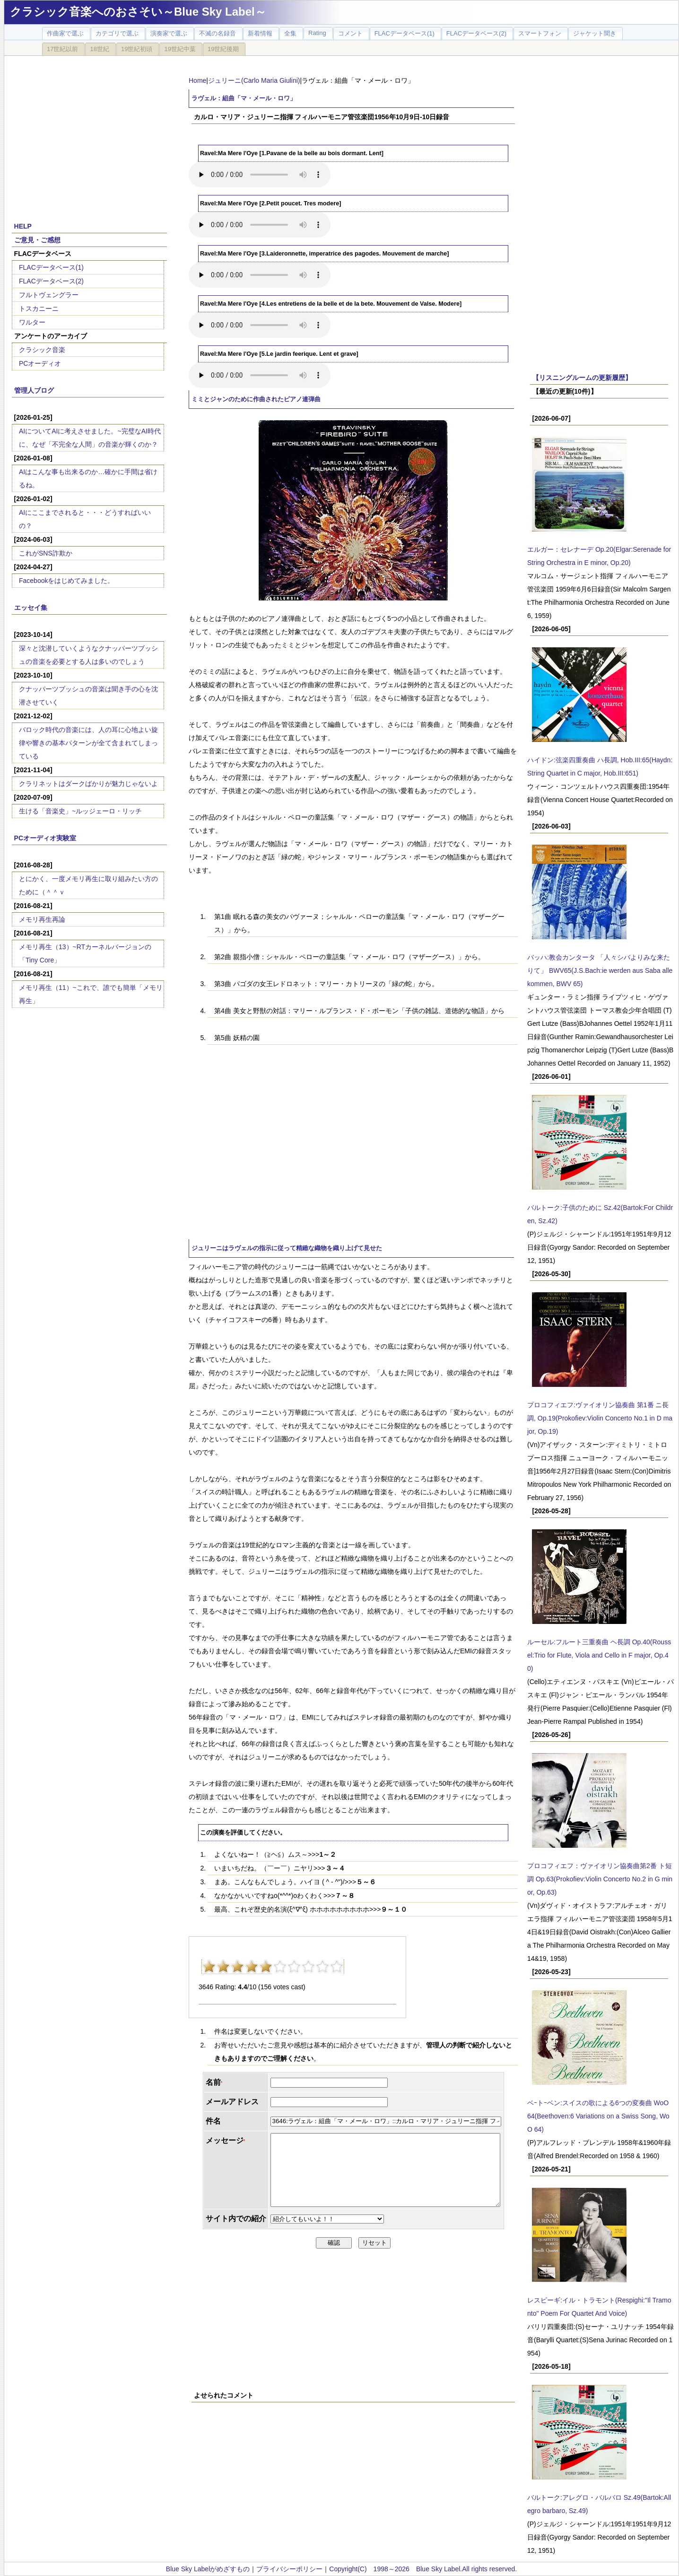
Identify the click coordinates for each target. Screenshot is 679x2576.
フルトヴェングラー (48, 295)
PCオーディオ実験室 (45, 838)
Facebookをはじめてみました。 (66, 580)
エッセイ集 (30, 607)
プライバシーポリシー (289, 2569)
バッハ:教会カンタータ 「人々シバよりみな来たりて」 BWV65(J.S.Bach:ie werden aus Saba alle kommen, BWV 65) (599, 970)
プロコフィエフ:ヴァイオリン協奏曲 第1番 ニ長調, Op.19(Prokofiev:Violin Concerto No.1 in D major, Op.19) (599, 1418)
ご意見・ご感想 (37, 240)
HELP (23, 226)
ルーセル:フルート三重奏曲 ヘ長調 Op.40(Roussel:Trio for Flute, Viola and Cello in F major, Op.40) (599, 1655)
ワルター (32, 322)
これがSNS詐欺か (45, 553)
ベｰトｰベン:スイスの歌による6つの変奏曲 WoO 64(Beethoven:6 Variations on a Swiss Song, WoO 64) (598, 2116)
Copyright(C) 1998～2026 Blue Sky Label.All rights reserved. (423, 2569)
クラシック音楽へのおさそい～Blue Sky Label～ (138, 11)
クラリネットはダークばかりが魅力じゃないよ (88, 783)
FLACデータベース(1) (51, 267)
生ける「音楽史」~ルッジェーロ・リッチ (80, 811)
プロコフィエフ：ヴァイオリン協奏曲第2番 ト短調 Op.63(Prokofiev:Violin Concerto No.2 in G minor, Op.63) (599, 1879)
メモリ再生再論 (42, 919)
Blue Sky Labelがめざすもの (208, 2569)
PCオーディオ (40, 363)
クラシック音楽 (42, 349)
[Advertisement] (89, 133)
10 (337, 1966)
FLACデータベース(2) (51, 281)
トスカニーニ (39, 308)
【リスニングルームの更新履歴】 (582, 377)
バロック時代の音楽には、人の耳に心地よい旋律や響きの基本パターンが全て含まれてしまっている (88, 743)
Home (197, 80)
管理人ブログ (34, 390)
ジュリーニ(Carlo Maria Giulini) (254, 80)
